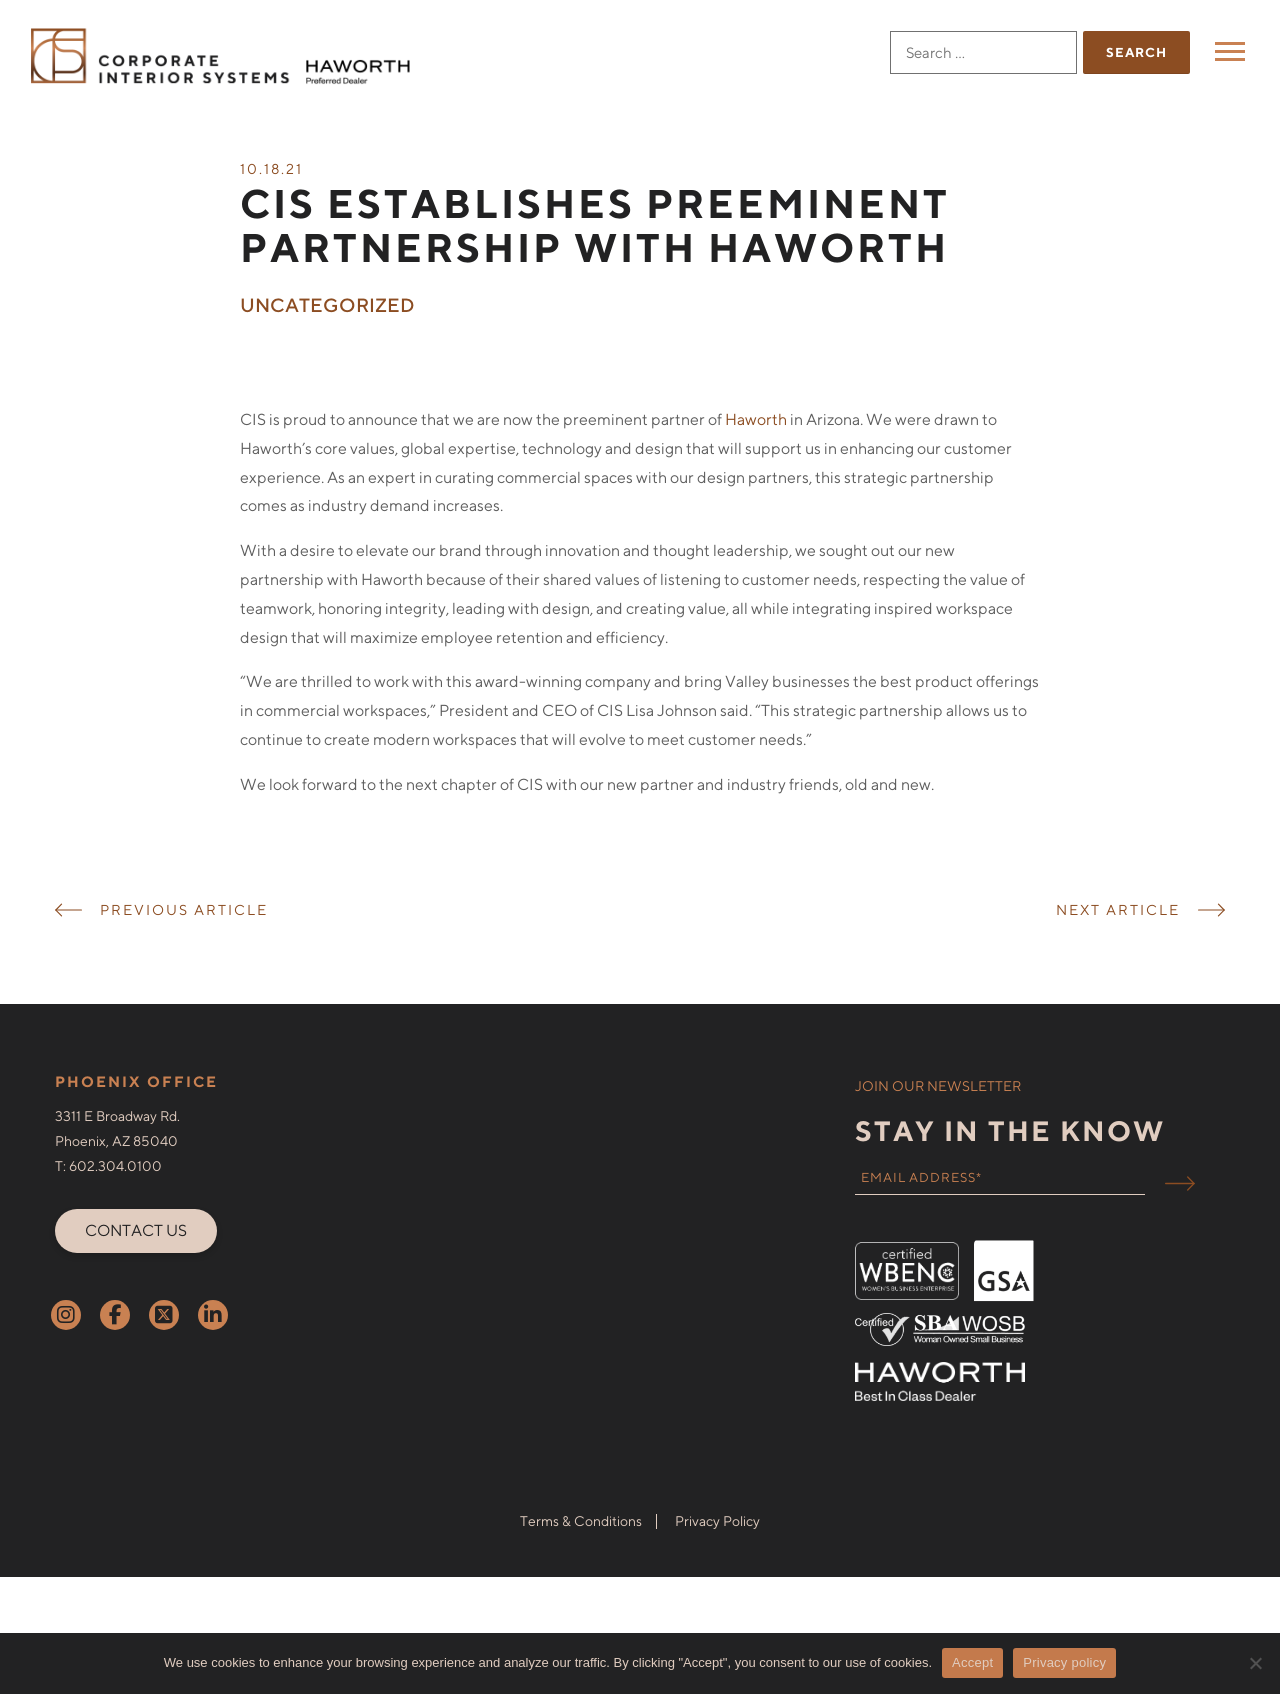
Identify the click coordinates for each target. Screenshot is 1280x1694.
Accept (972, 1662)
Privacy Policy (717, 1551)
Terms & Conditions (581, 1551)
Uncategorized (327, 335)
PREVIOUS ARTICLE (184, 939)
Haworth (756, 449)
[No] (1255, 1663)
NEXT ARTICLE (1118, 939)
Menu (1232, 51)
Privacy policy (1064, 1662)
